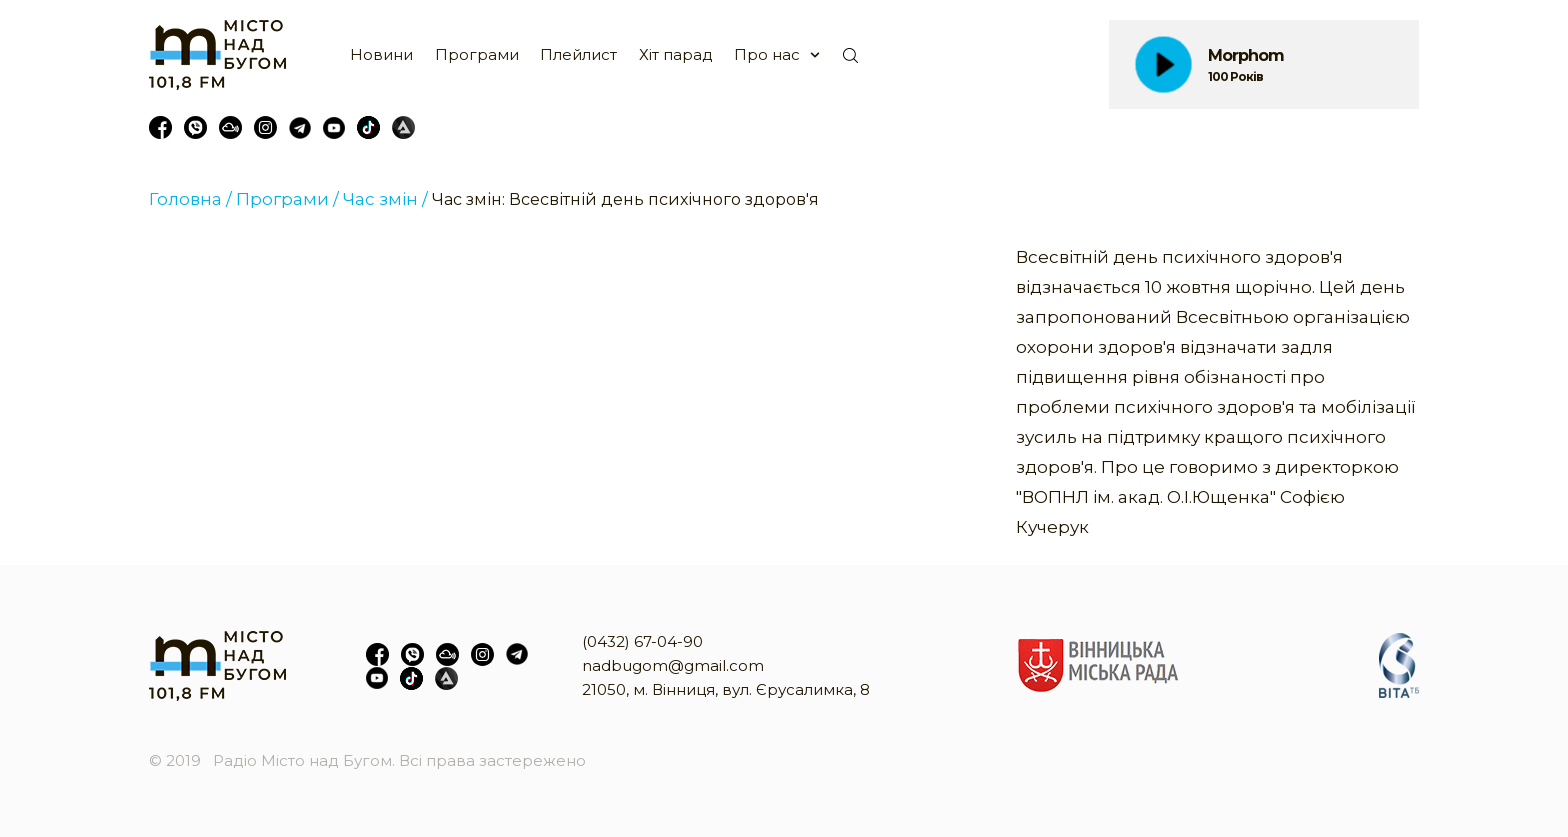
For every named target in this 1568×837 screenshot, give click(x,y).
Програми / (287, 199)
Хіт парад (676, 54)
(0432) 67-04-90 (642, 641)
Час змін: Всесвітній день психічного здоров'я (625, 199)
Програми (477, 54)
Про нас (767, 54)
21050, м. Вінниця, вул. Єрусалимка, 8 (726, 689)
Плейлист (578, 54)
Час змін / (385, 199)
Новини (381, 54)
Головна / (190, 199)
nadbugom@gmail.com (673, 665)
